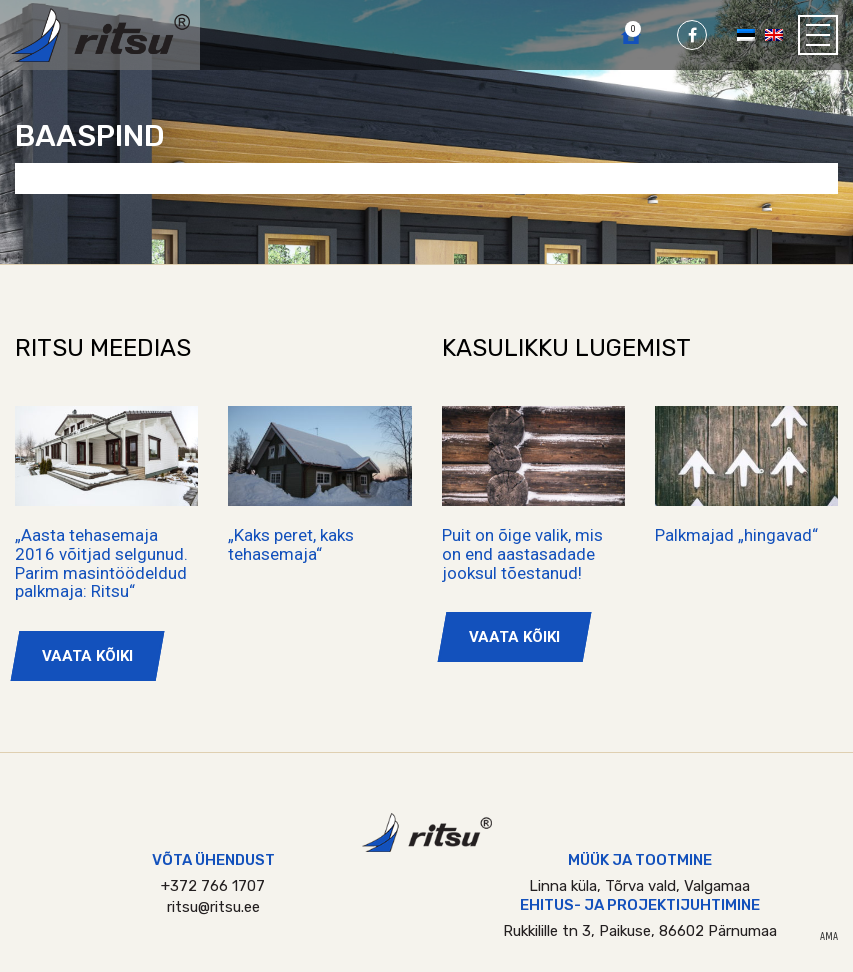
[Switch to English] (774, 34)
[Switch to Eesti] (746, 34)
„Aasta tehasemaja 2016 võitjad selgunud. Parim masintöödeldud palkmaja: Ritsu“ (101, 563)
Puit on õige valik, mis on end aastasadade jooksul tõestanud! (522, 553)
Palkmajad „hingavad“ (736, 535)
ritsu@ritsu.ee (213, 907)
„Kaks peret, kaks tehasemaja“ (291, 544)
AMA (829, 937)
